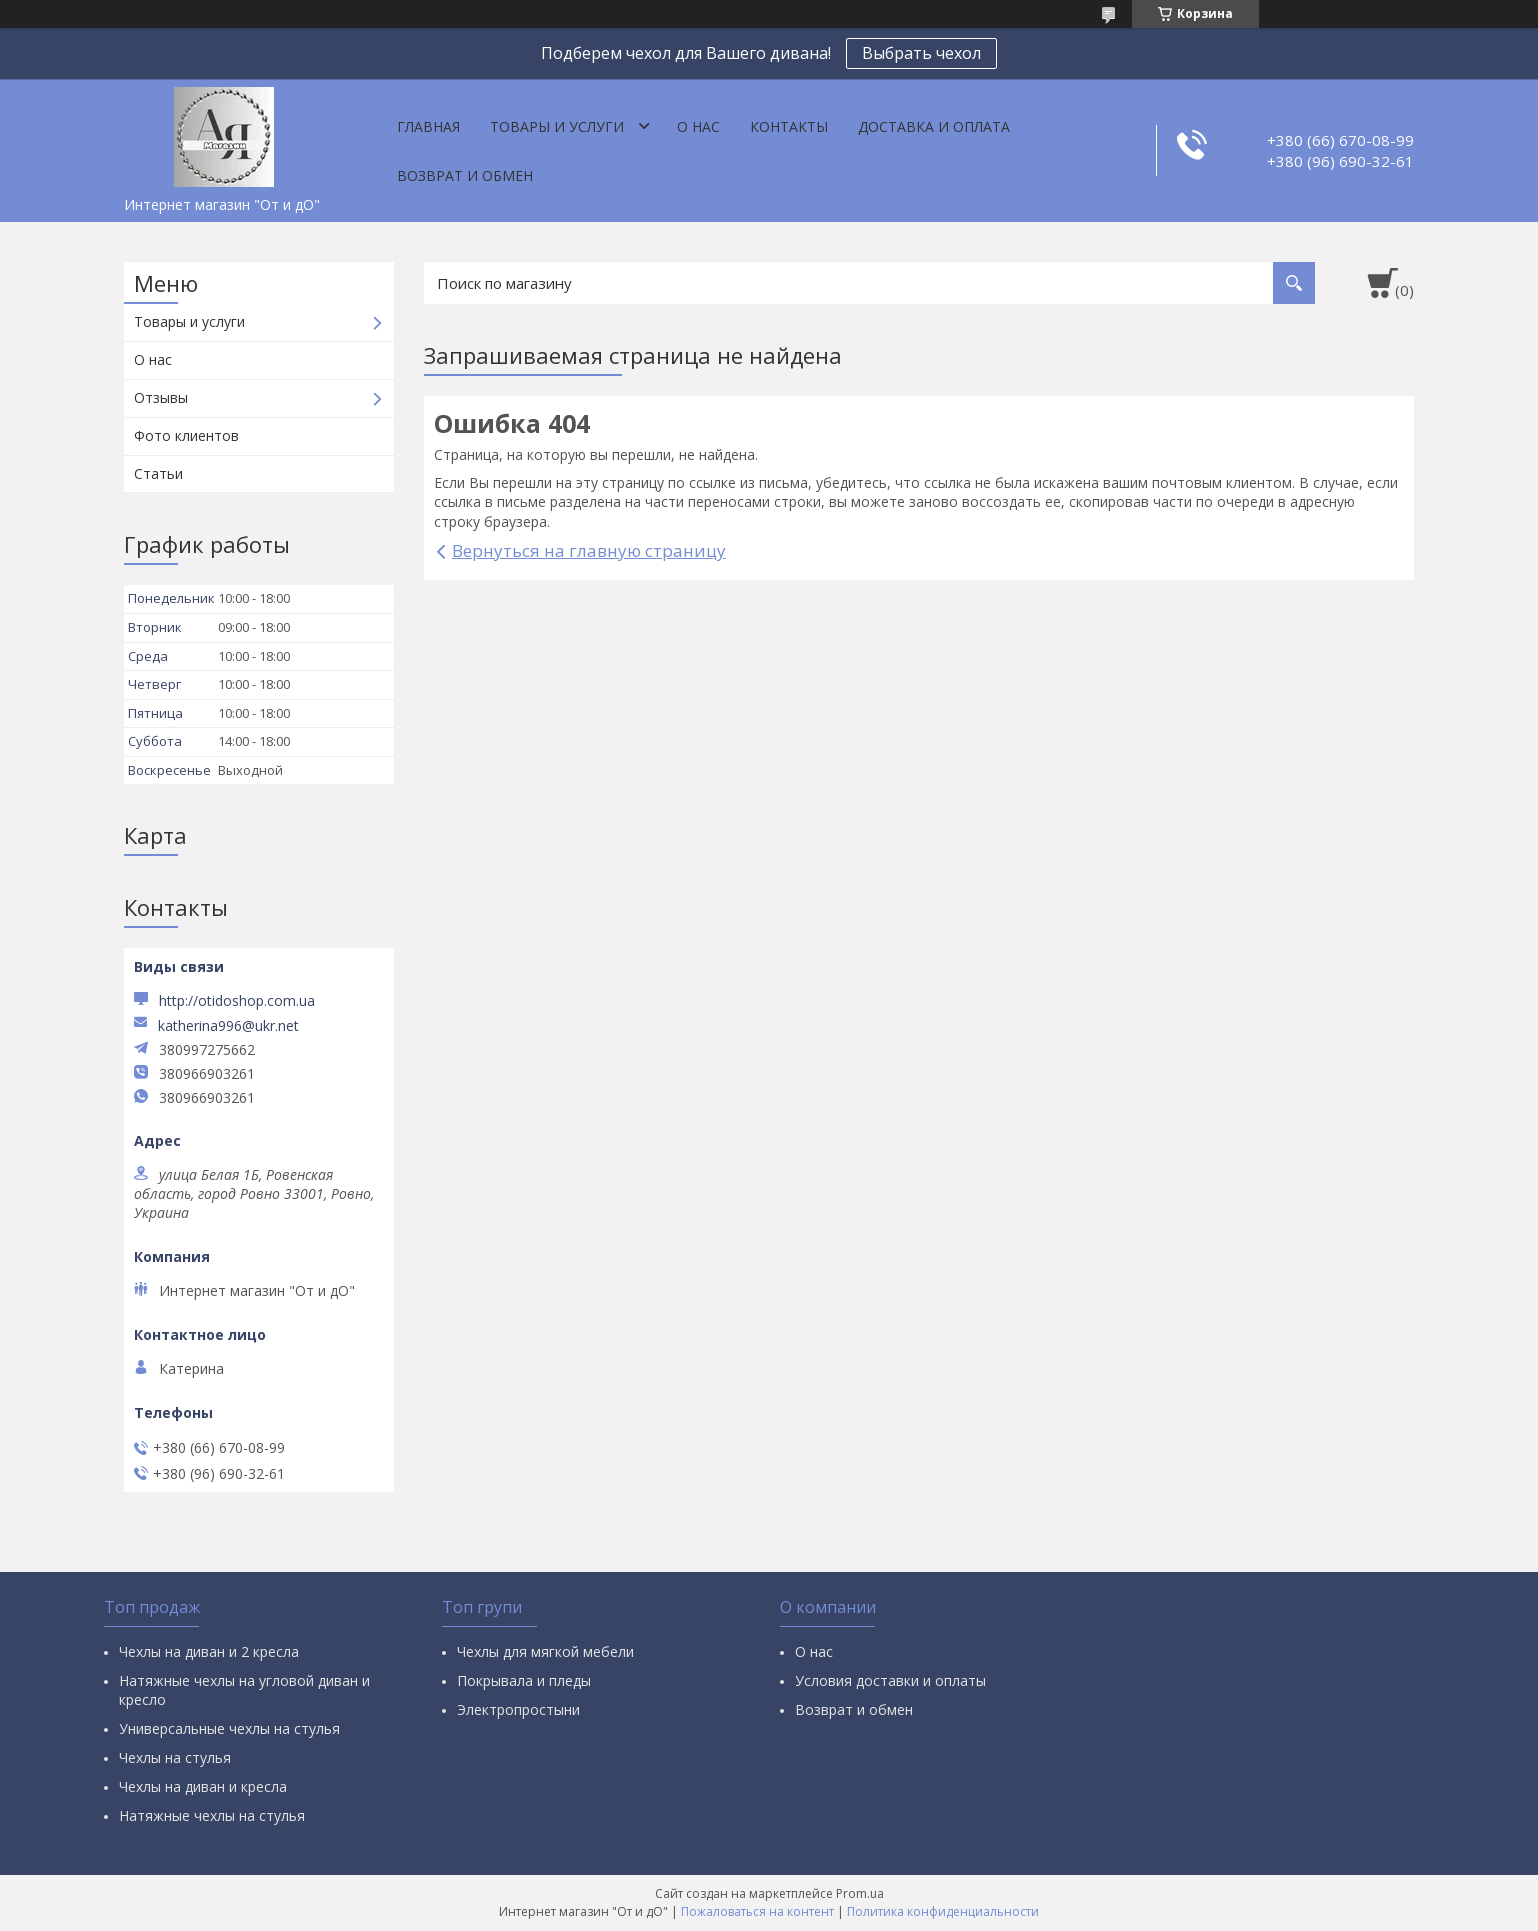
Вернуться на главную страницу (589, 550)
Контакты (789, 126)
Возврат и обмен (465, 175)
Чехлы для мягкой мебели (545, 1651)
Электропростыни (518, 1709)
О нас (698, 126)
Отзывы (161, 397)
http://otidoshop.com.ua (237, 1000)
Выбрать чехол (921, 53)
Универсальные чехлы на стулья (229, 1728)
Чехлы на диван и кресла (203, 1786)
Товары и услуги (557, 126)
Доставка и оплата (934, 126)
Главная (428, 126)
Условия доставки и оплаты (890, 1680)
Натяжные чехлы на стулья (212, 1815)
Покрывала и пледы (524, 1680)
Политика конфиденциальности (943, 1911)
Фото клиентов (186, 435)
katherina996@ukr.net (228, 1026)
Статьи (158, 473)
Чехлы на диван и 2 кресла (209, 1651)
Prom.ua (860, 1893)
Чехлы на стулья (175, 1757)
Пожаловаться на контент (757, 1911)
